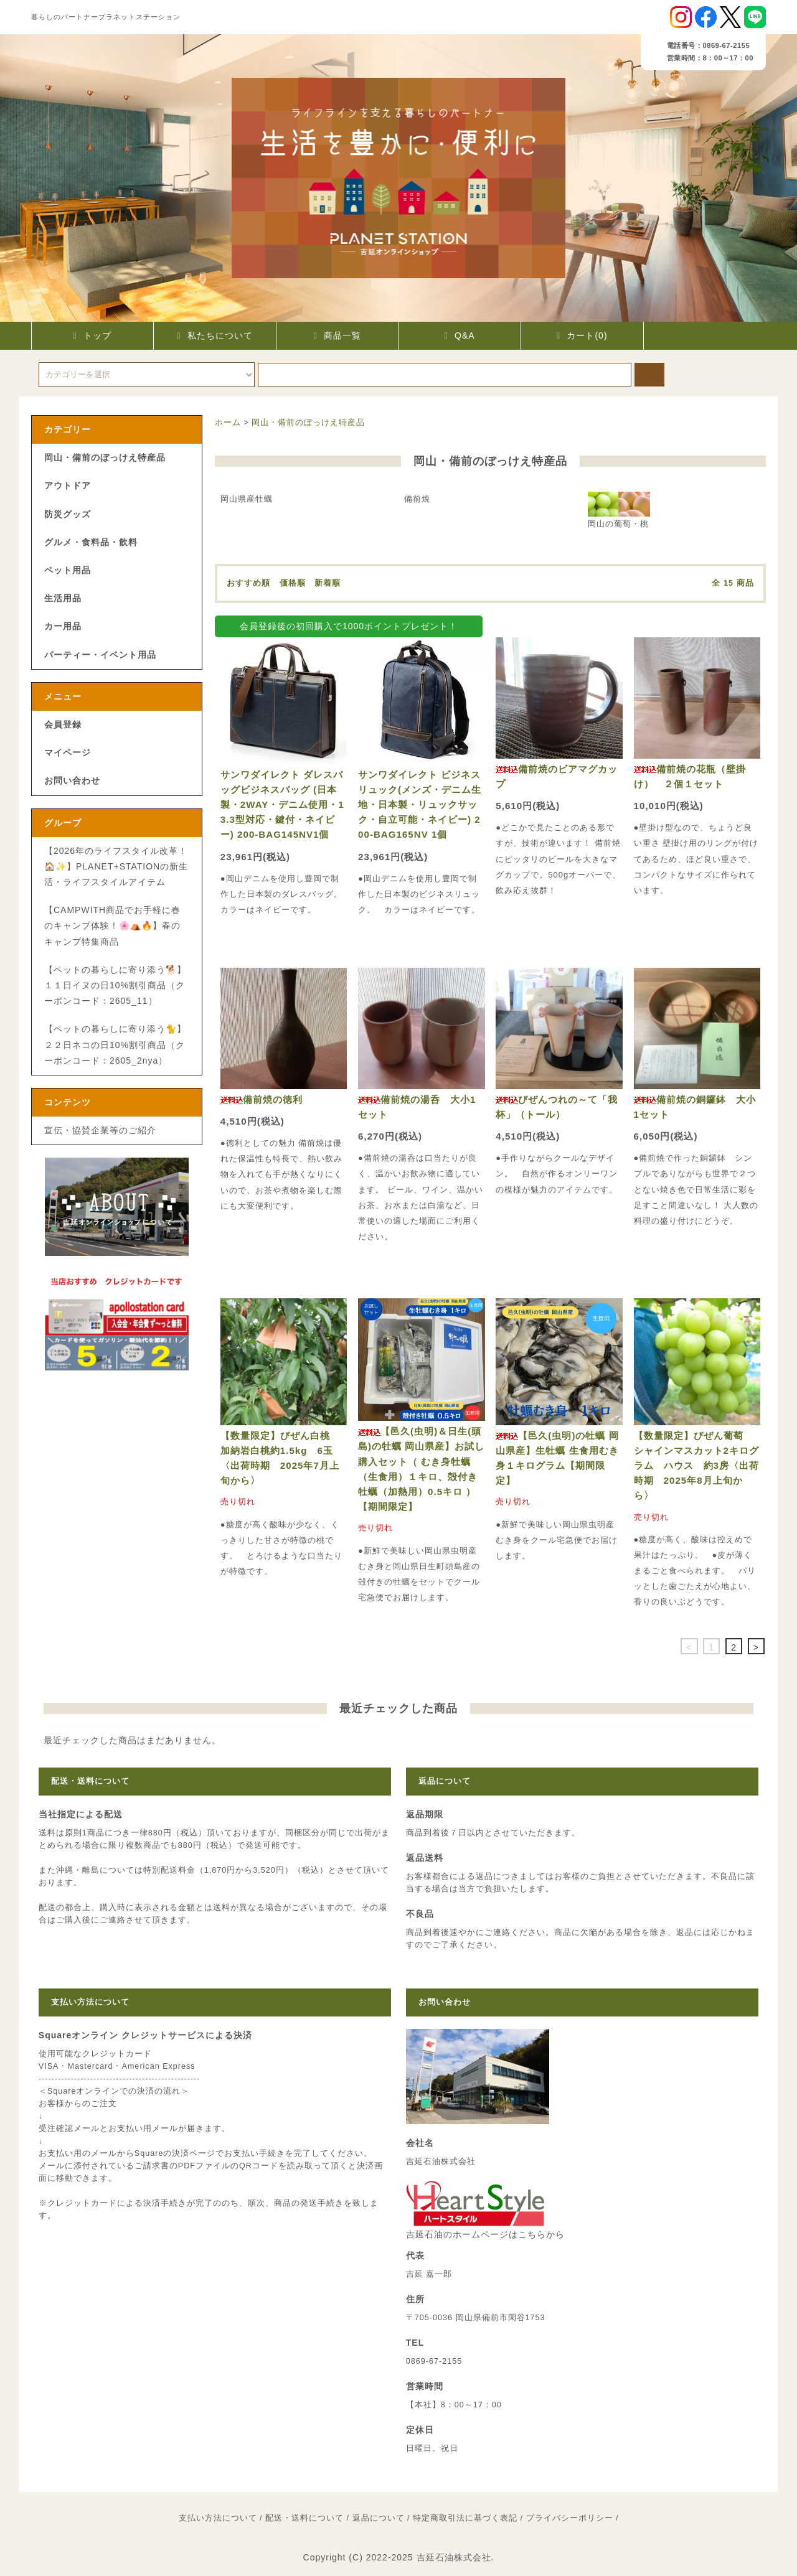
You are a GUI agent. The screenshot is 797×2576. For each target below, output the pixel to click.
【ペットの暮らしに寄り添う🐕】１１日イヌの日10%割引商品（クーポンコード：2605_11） (115, 985)
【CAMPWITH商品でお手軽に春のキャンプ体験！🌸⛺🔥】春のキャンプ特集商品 (112, 925)
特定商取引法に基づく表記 (465, 2518)
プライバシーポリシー (569, 2518)
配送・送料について (304, 2518)
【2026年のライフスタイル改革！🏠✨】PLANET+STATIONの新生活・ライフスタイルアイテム (116, 866)
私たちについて (214, 335)
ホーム (228, 422)
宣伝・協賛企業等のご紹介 (100, 1130)
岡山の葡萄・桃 (619, 510)
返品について (378, 2518)
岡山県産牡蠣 (246, 499)
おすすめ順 (248, 583)
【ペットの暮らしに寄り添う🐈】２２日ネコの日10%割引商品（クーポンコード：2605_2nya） (115, 1044)
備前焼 (417, 499)
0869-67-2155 (434, 2361)
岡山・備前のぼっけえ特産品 (308, 422)
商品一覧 (337, 335)
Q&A (460, 335)
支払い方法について (218, 2518)
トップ (92, 335)
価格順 (293, 583)
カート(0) (582, 335)
